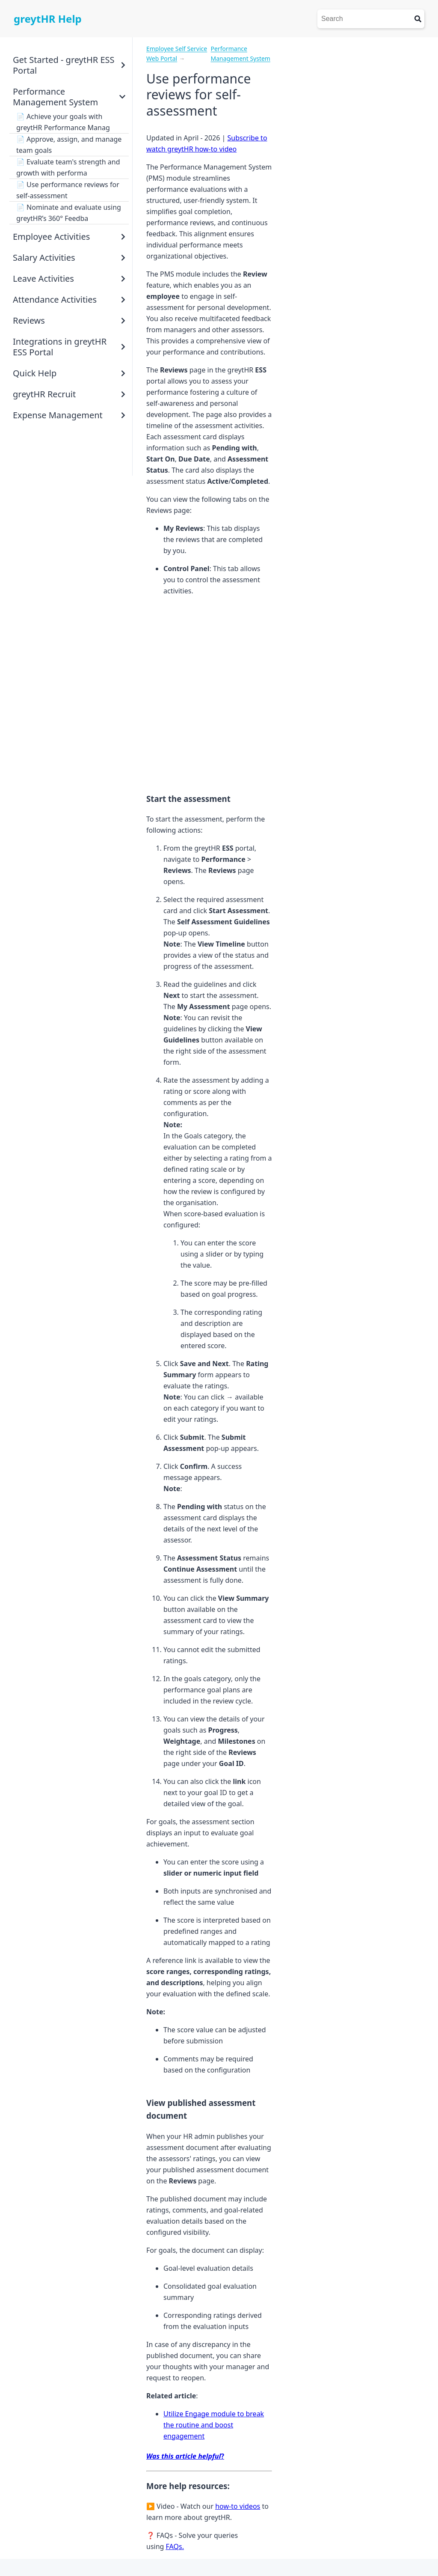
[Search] (364, 19)
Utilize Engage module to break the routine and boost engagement (213, 2425)
